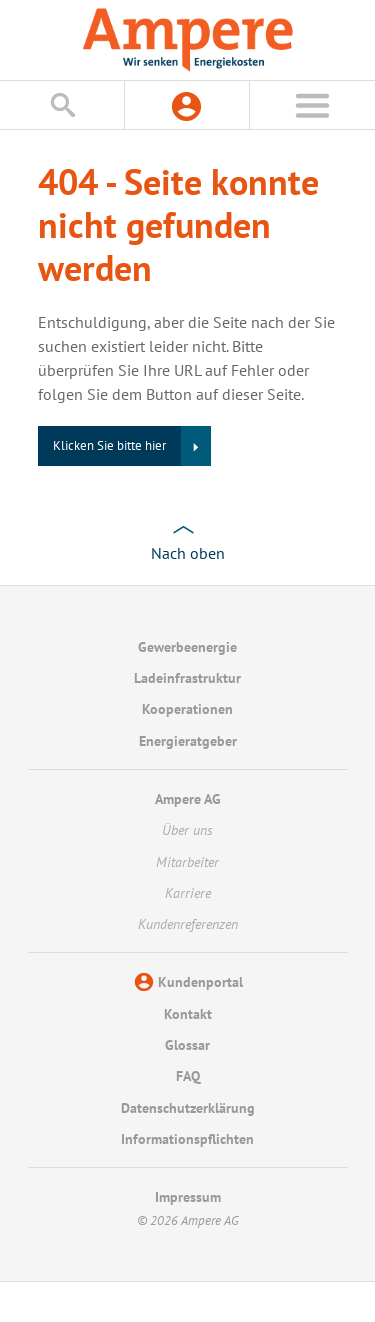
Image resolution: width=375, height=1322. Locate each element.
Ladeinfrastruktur (187, 678)
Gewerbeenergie (187, 647)
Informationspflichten (187, 1139)
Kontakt (188, 1014)
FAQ (188, 1076)
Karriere (188, 893)
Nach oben (188, 553)
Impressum (188, 1197)
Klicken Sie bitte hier (109, 445)
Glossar (187, 1045)
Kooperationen (187, 709)
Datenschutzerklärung (188, 1108)
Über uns (187, 830)
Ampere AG (188, 799)
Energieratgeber (188, 741)
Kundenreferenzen (188, 924)
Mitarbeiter (187, 862)
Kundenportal (200, 982)
